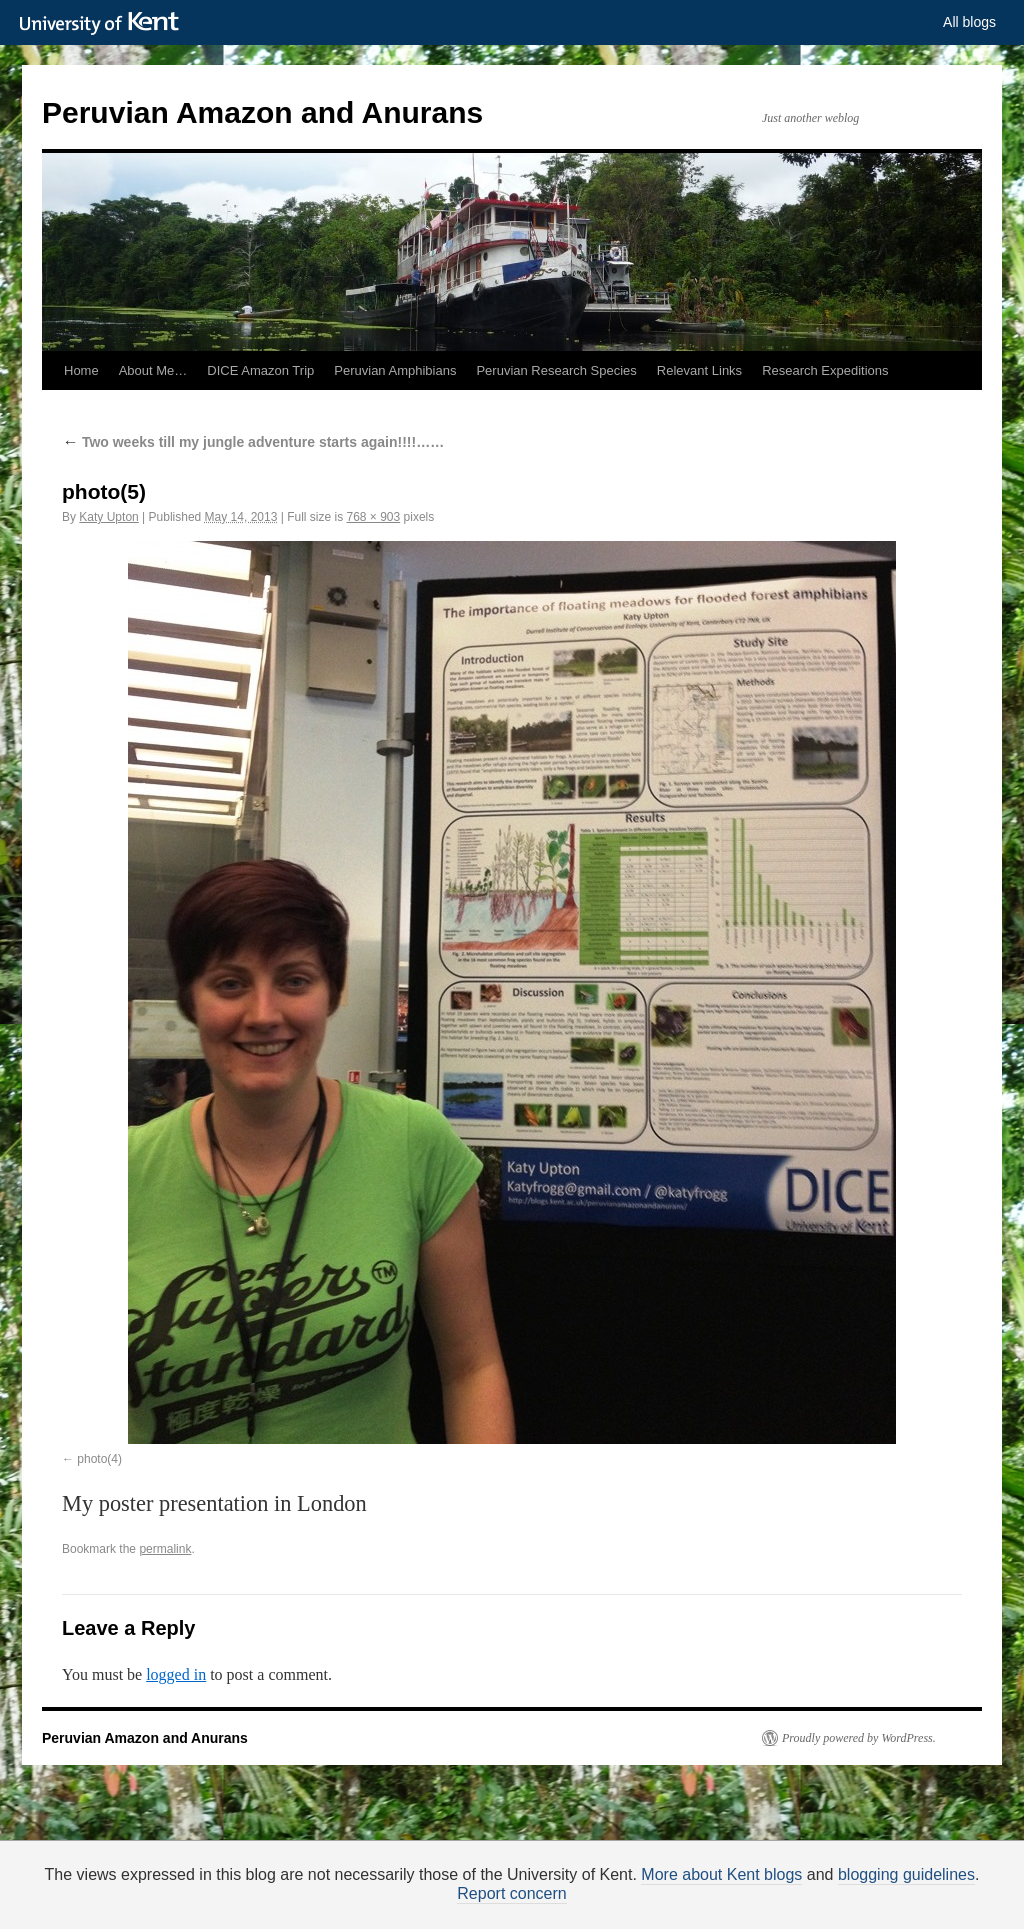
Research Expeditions (825, 370)
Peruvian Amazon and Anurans (262, 112)
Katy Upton (108, 517)
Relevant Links (699, 370)
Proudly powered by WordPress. (859, 1738)
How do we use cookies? (575, 1901)
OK (854, 1898)
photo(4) (99, 1459)
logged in (176, 1674)
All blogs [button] (969, 22)
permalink (165, 1549)
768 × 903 (373, 517)
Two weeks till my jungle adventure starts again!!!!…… (253, 442)
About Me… (153, 370)
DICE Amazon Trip (260, 370)
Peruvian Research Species (556, 370)
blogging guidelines (906, 1874)
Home (81, 370)
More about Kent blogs (721, 1874)
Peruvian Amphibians (395, 370)
